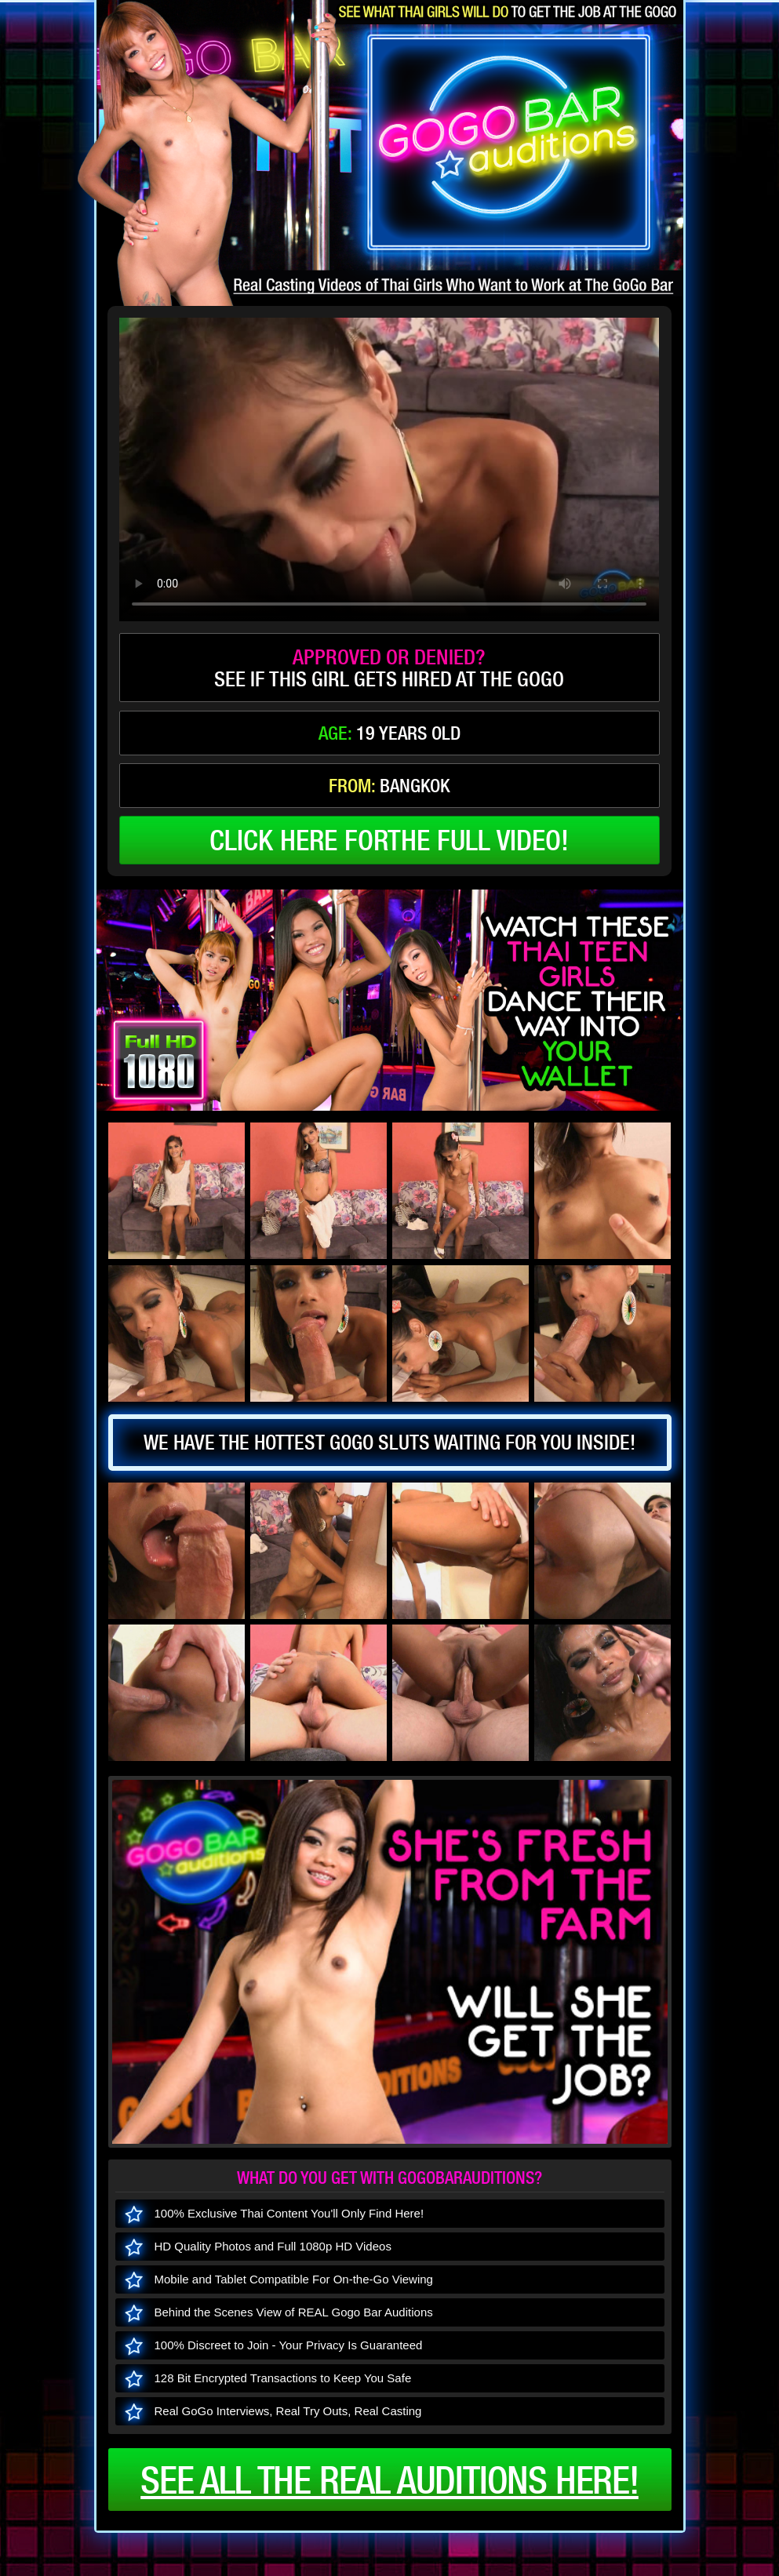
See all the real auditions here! (389, 2479)
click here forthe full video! (389, 840)
